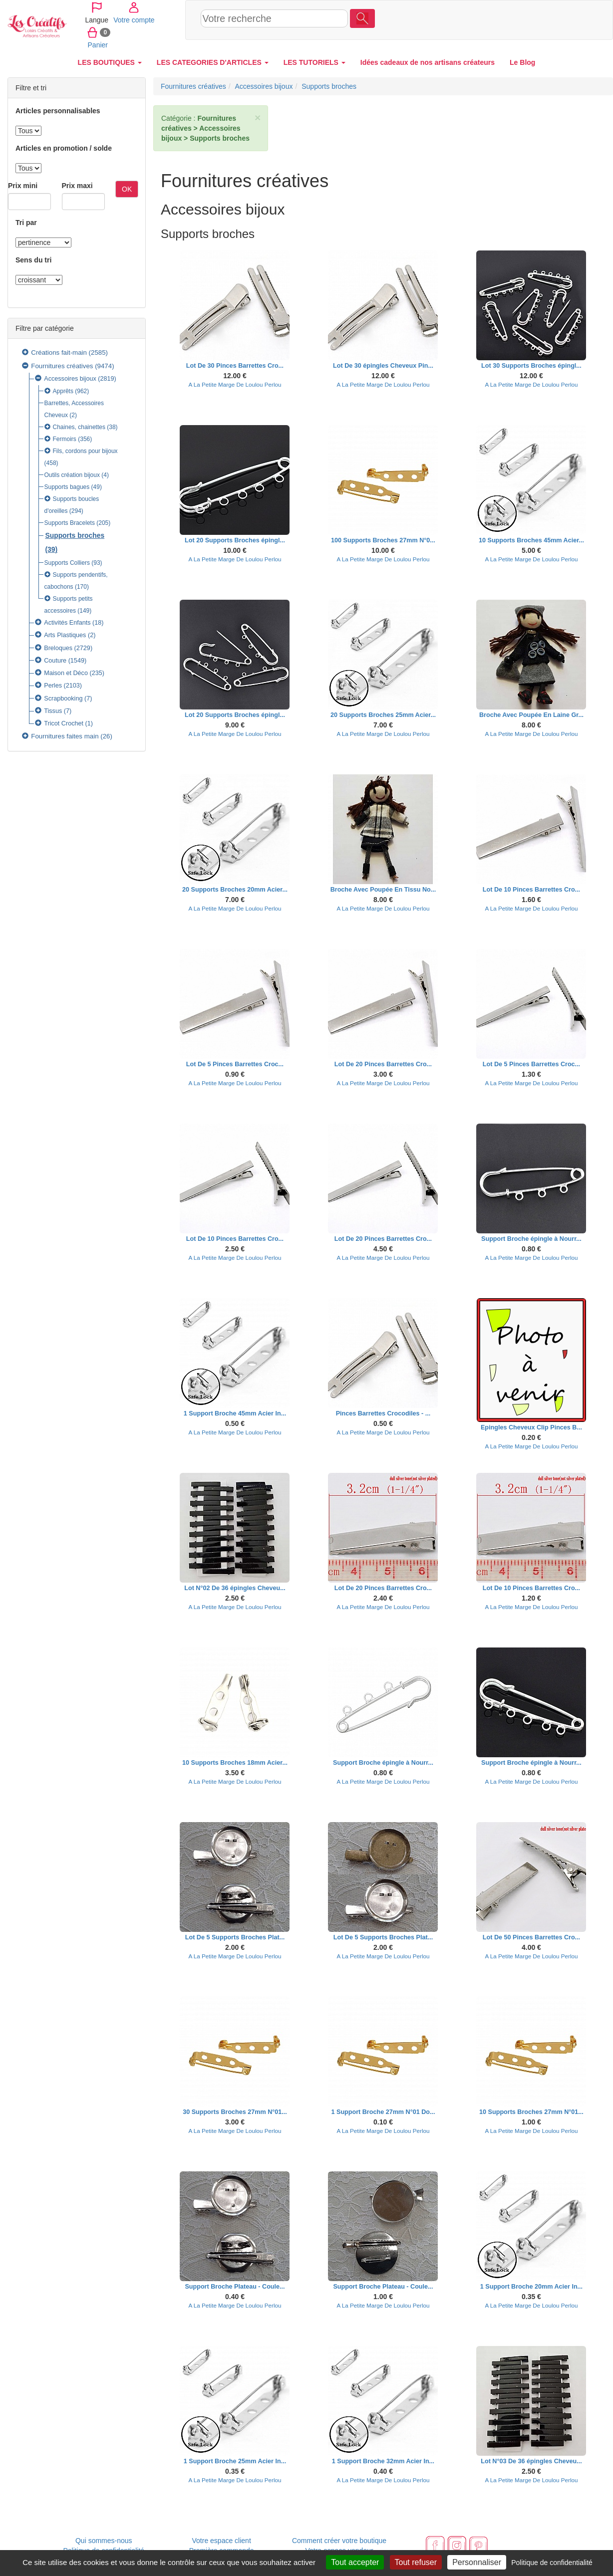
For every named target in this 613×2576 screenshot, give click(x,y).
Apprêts (63, 391)
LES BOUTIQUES (110, 62)
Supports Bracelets (69, 522)
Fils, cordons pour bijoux (85, 451)
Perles (53, 685)
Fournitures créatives (62, 366)
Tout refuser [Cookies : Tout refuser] (416, 2562)
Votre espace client (221, 2541)
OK (127, 189)
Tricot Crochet (63, 723)
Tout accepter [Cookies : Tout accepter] (355, 2562)
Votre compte (537, 19)
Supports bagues (67, 486)
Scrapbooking (63, 698)
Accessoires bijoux (70, 378)
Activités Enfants (67, 622)
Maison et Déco (66, 673)
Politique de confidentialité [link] (552, 2563)
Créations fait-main (59, 352)
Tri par (26, 223)
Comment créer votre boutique (339, 2541)
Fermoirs (64, 439)
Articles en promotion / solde (63, 148)
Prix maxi (77, 186)
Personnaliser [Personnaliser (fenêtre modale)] (476, 2562)
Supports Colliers (67, 562)
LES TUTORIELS (314, 62)
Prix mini (22, 186)
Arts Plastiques (65, 635)
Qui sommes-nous (103, 2541)
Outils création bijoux (72, 474)
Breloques (58, 648)
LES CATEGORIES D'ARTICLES (213, 62)
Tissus (53, 710)
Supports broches (74, 535)
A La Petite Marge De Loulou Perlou (235, 384)
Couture (55, 660)
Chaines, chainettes (79, 427)
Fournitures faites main (64, 736)
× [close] (258, 117)
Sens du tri (33, 260)
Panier (575, 19)
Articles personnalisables (57, 111)
